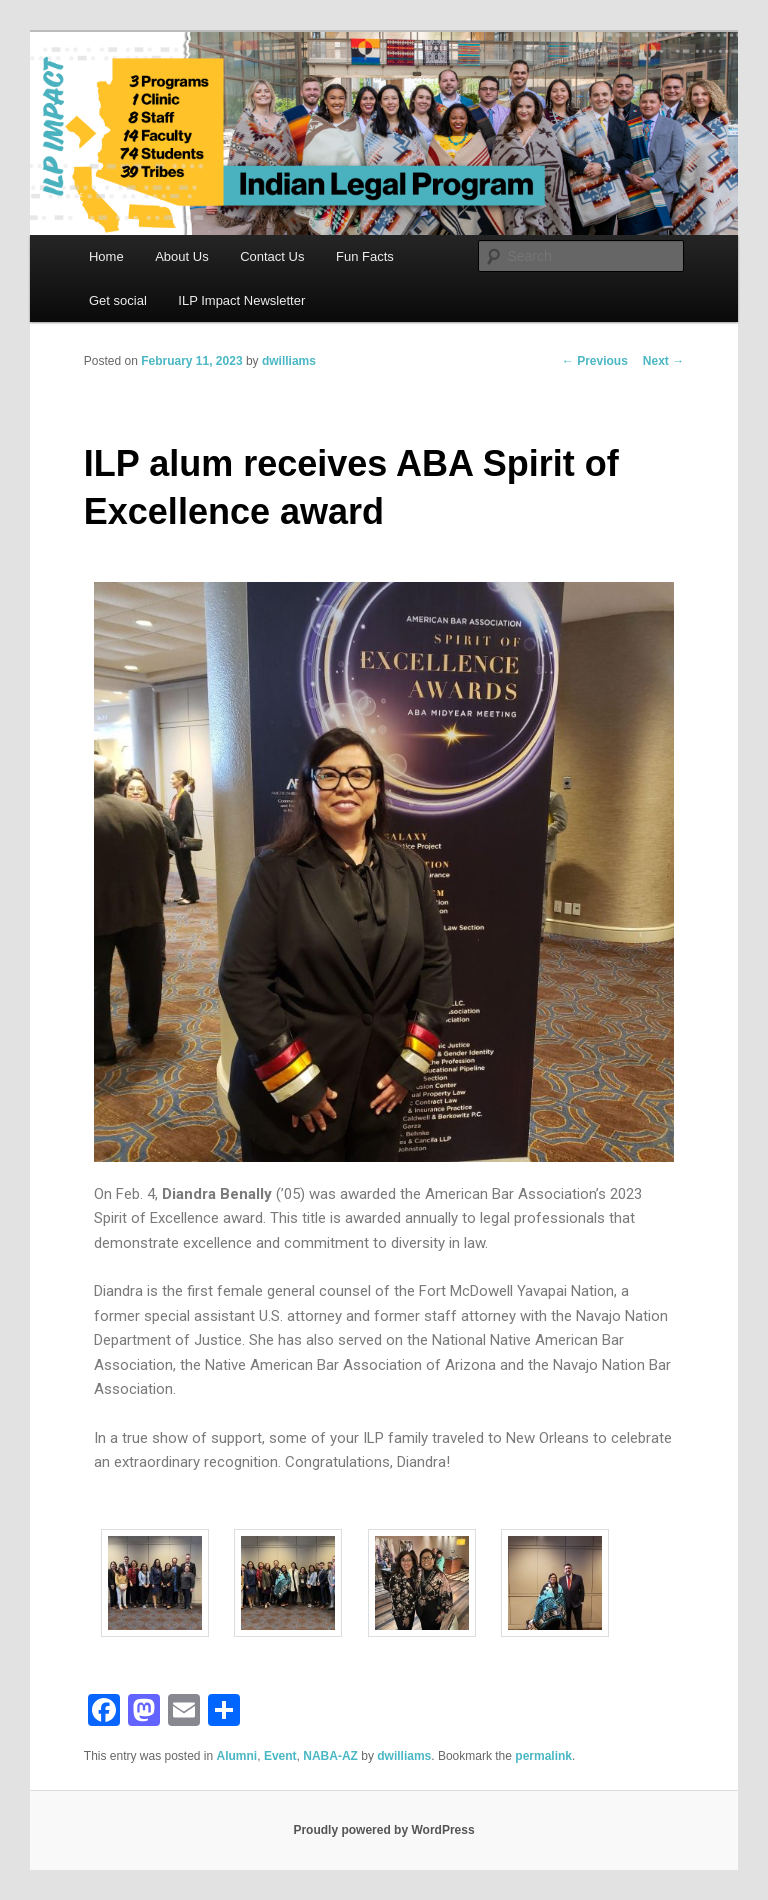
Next (663, 361)
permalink (543, 1756)
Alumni (237, 1756)
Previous (595, 361)
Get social (118, 300)
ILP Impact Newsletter (241, 300)
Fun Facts (365, 256)
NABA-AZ (330, 1756)
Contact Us (272, 256)
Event (280, 1756)
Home (106, 256)
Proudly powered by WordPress (383, 1830)
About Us (181, 256)
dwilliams (289, 361)
